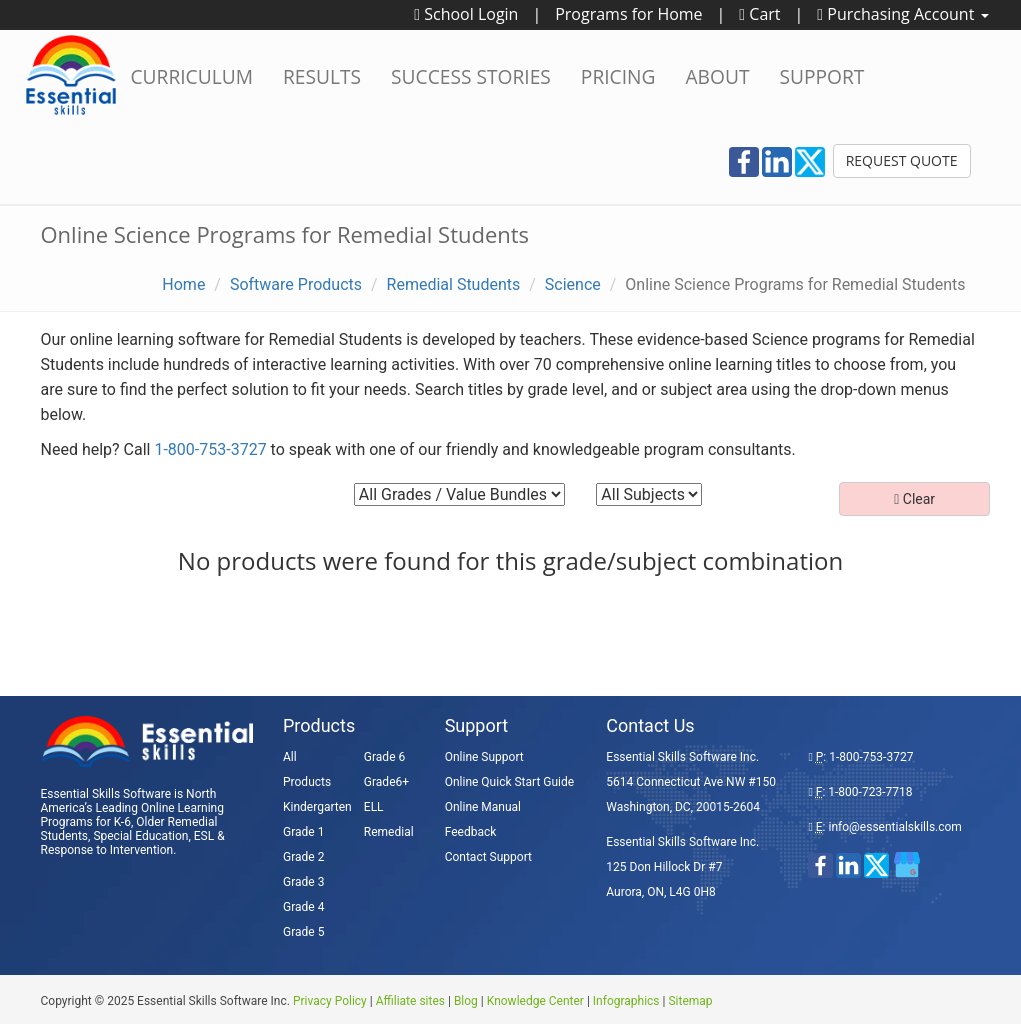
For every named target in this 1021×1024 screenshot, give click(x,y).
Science (573, 284)
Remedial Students (454, 284)
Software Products (296, 284)
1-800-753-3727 (210, 449)
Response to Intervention (107, 850)
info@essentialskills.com (894, 827)
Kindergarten (317, 807)
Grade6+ (386, 782)
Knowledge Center (535, 1001)
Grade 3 (303, 882)
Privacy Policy (330, 1001)
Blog (466, 1001)
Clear (914, 499)
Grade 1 (303, 832)
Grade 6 (384, 757)
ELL (374, 807)
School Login (466, 14)
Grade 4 (303, 907)
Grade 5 (303, 932)
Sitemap (690, 1001)
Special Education (140, 836)
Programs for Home (628, 14)
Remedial (389, 832)
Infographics (626, 1001)
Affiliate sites (410, 1001)
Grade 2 (303, 857)
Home (183, 284)
